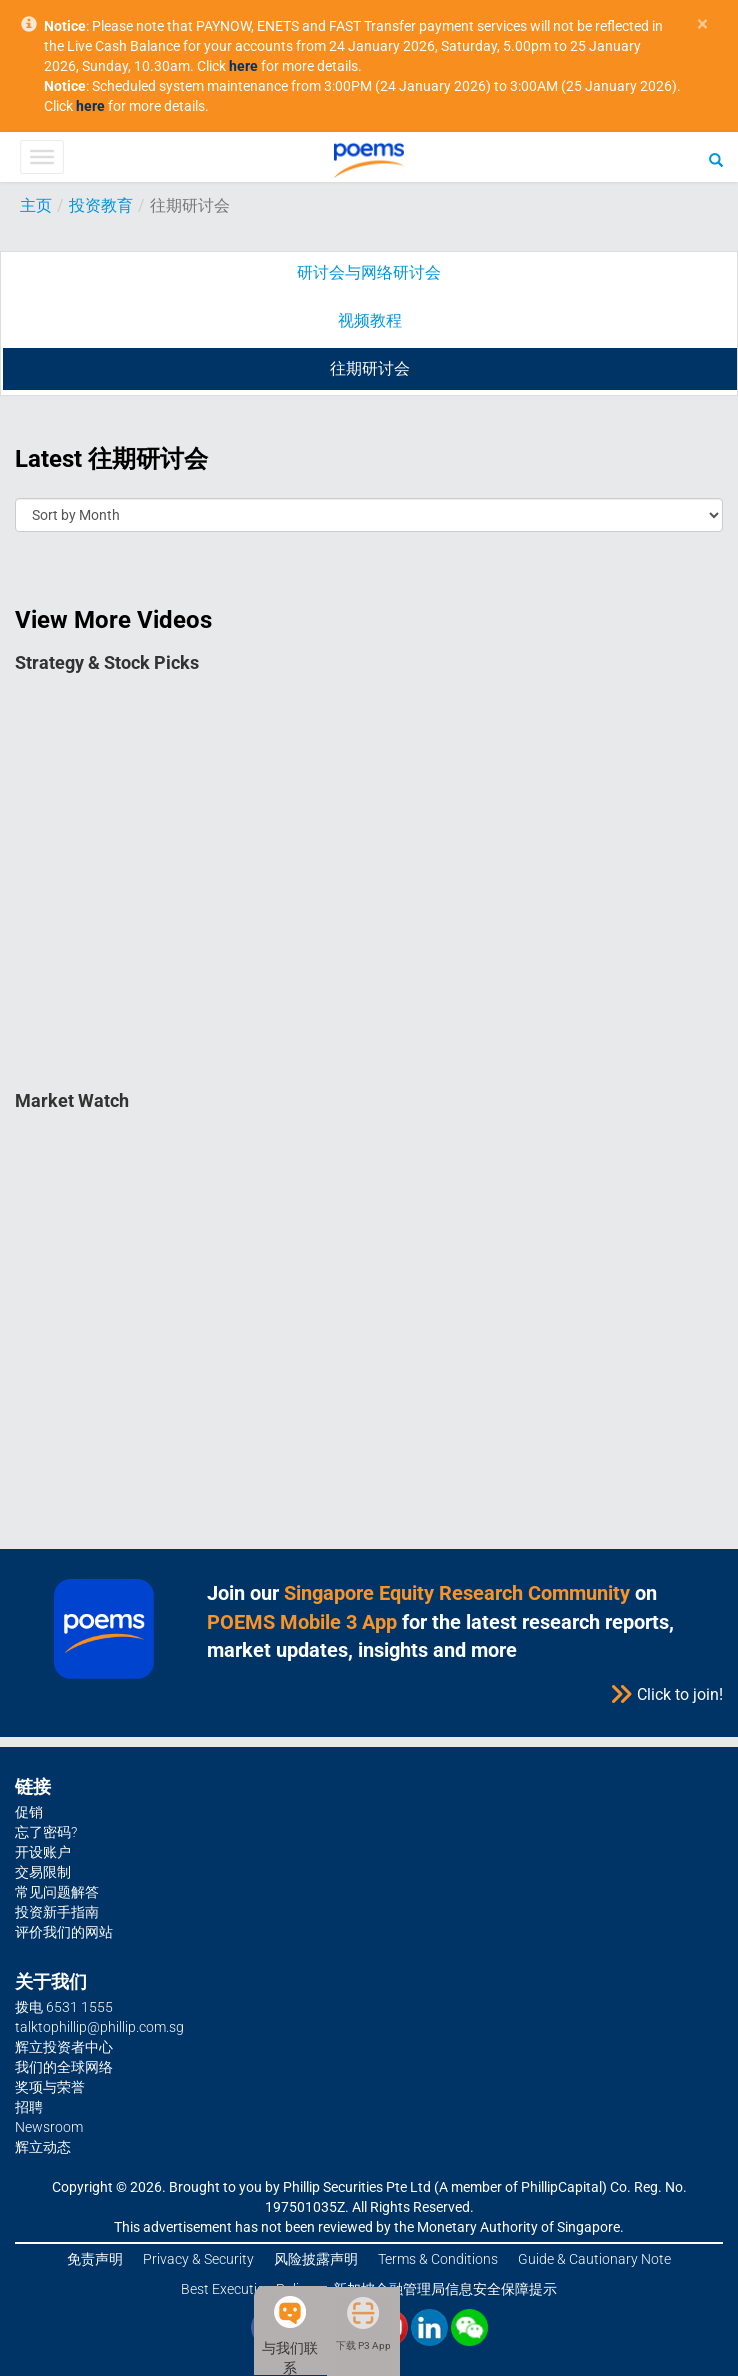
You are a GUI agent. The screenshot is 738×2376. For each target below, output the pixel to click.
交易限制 (43, 1872)
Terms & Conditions (438, 2259)
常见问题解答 (57, 1892)
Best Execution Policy (247, 2289)
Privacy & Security (198, 2259)
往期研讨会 (370, 368)
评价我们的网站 (64, 1932)
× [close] (702, 24)
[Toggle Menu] (41, 157)
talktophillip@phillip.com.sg (99, 2027)
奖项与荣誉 (50, 2087)
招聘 (29, 2107)
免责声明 (95, 2259)
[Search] (716, 159)
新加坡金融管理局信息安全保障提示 (445, 2289)
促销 (29, 1812)
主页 (36, 205)
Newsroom (49, 2127)
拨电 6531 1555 (64, 2007)
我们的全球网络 (64, 2067)
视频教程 (370, 320)
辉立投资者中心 (64, 2047)
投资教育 (101, 205)
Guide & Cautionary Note (594, 2259)
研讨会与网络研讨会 (369, 272)
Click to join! (666, 1694)
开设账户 (43, 1852)
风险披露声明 (316, 2259)
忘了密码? (46, 1832)
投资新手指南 (57, 1912)
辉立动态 (43, 2147)
